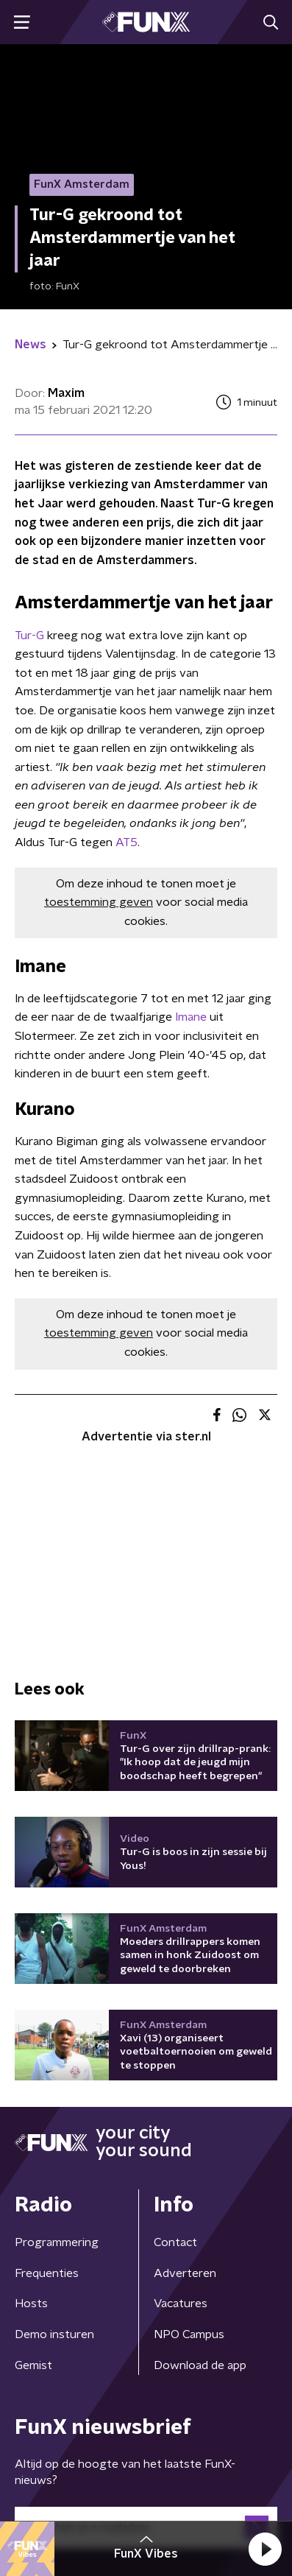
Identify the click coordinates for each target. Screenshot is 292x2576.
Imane (191, 1017)
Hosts (31, 2303)
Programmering (57, 2242)
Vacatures (180, 2303)
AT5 (126, 842)
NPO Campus (189, 2334)
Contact (175, 2242)
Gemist (33, 2365)
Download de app (200, 2365)
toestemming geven (98, 902)
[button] (264, 2548)
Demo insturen (54, 2334)
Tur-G (29, 635)
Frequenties (47, 2273)
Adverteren (185, 2273)
